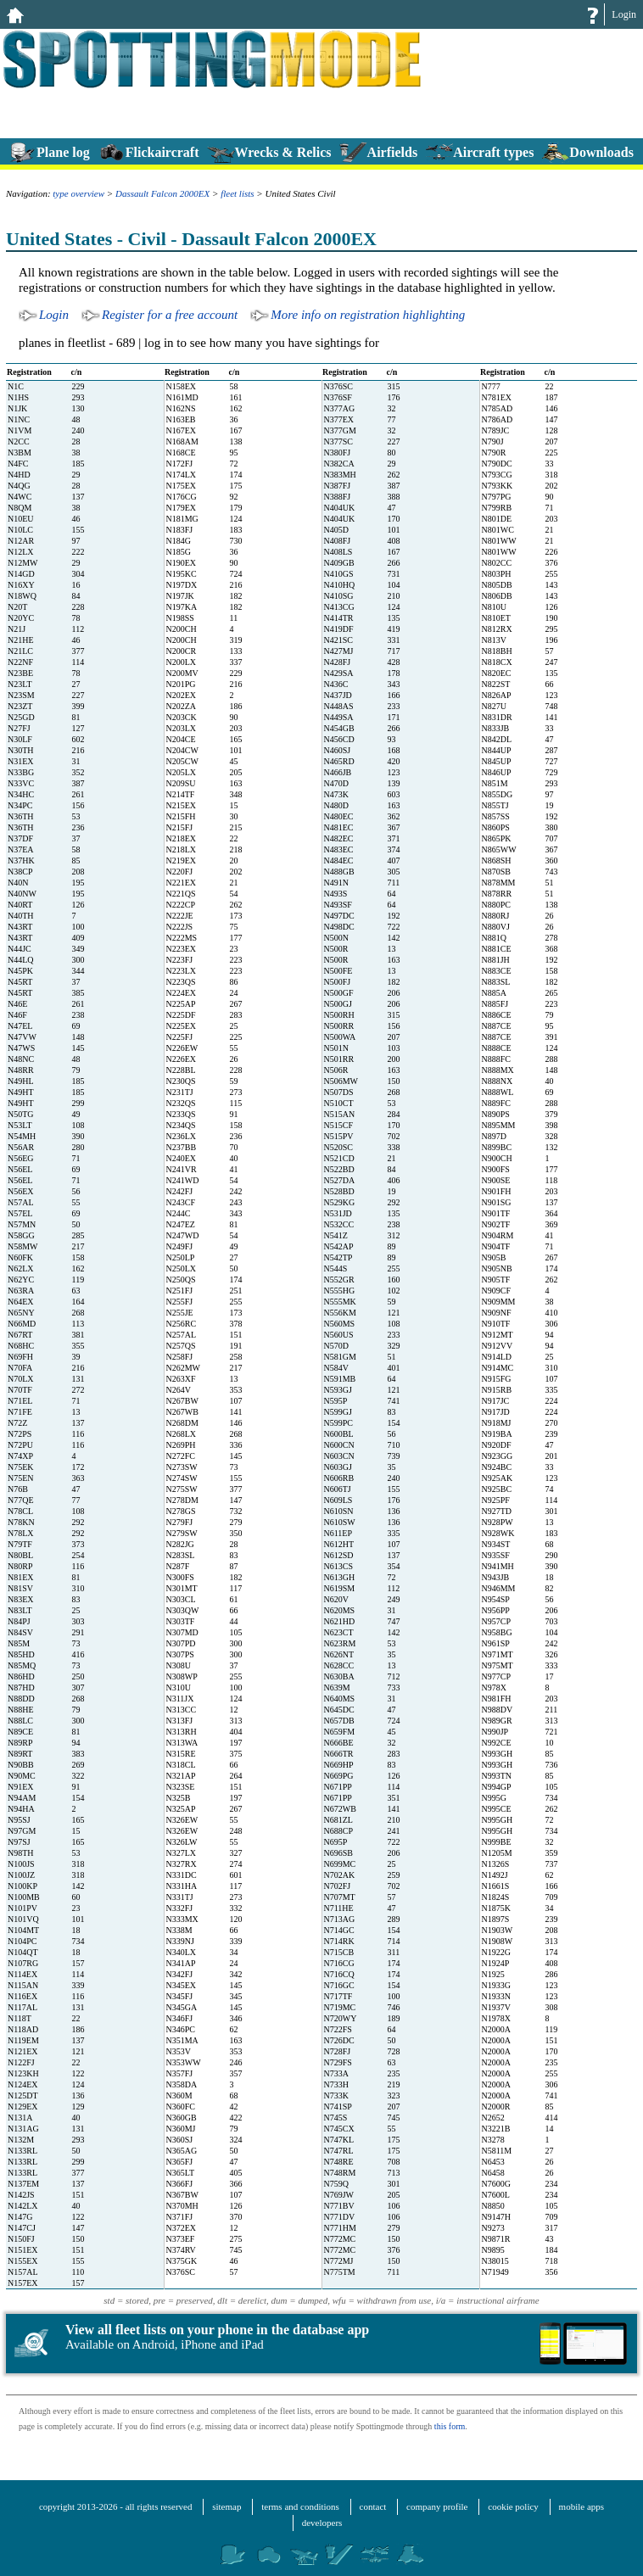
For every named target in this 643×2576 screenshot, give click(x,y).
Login (624, 14)
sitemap (226, 2506)
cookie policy (513, 2506)
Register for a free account (170, 314)
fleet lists (237, 193)
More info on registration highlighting (368, 314)
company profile (436, 2506)
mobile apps (581, 2506)
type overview (78, 193)
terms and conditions (300, 2506)
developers (322, 2522)
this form (449, 2426)
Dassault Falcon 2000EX (162, 193)
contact (373, 2506)
